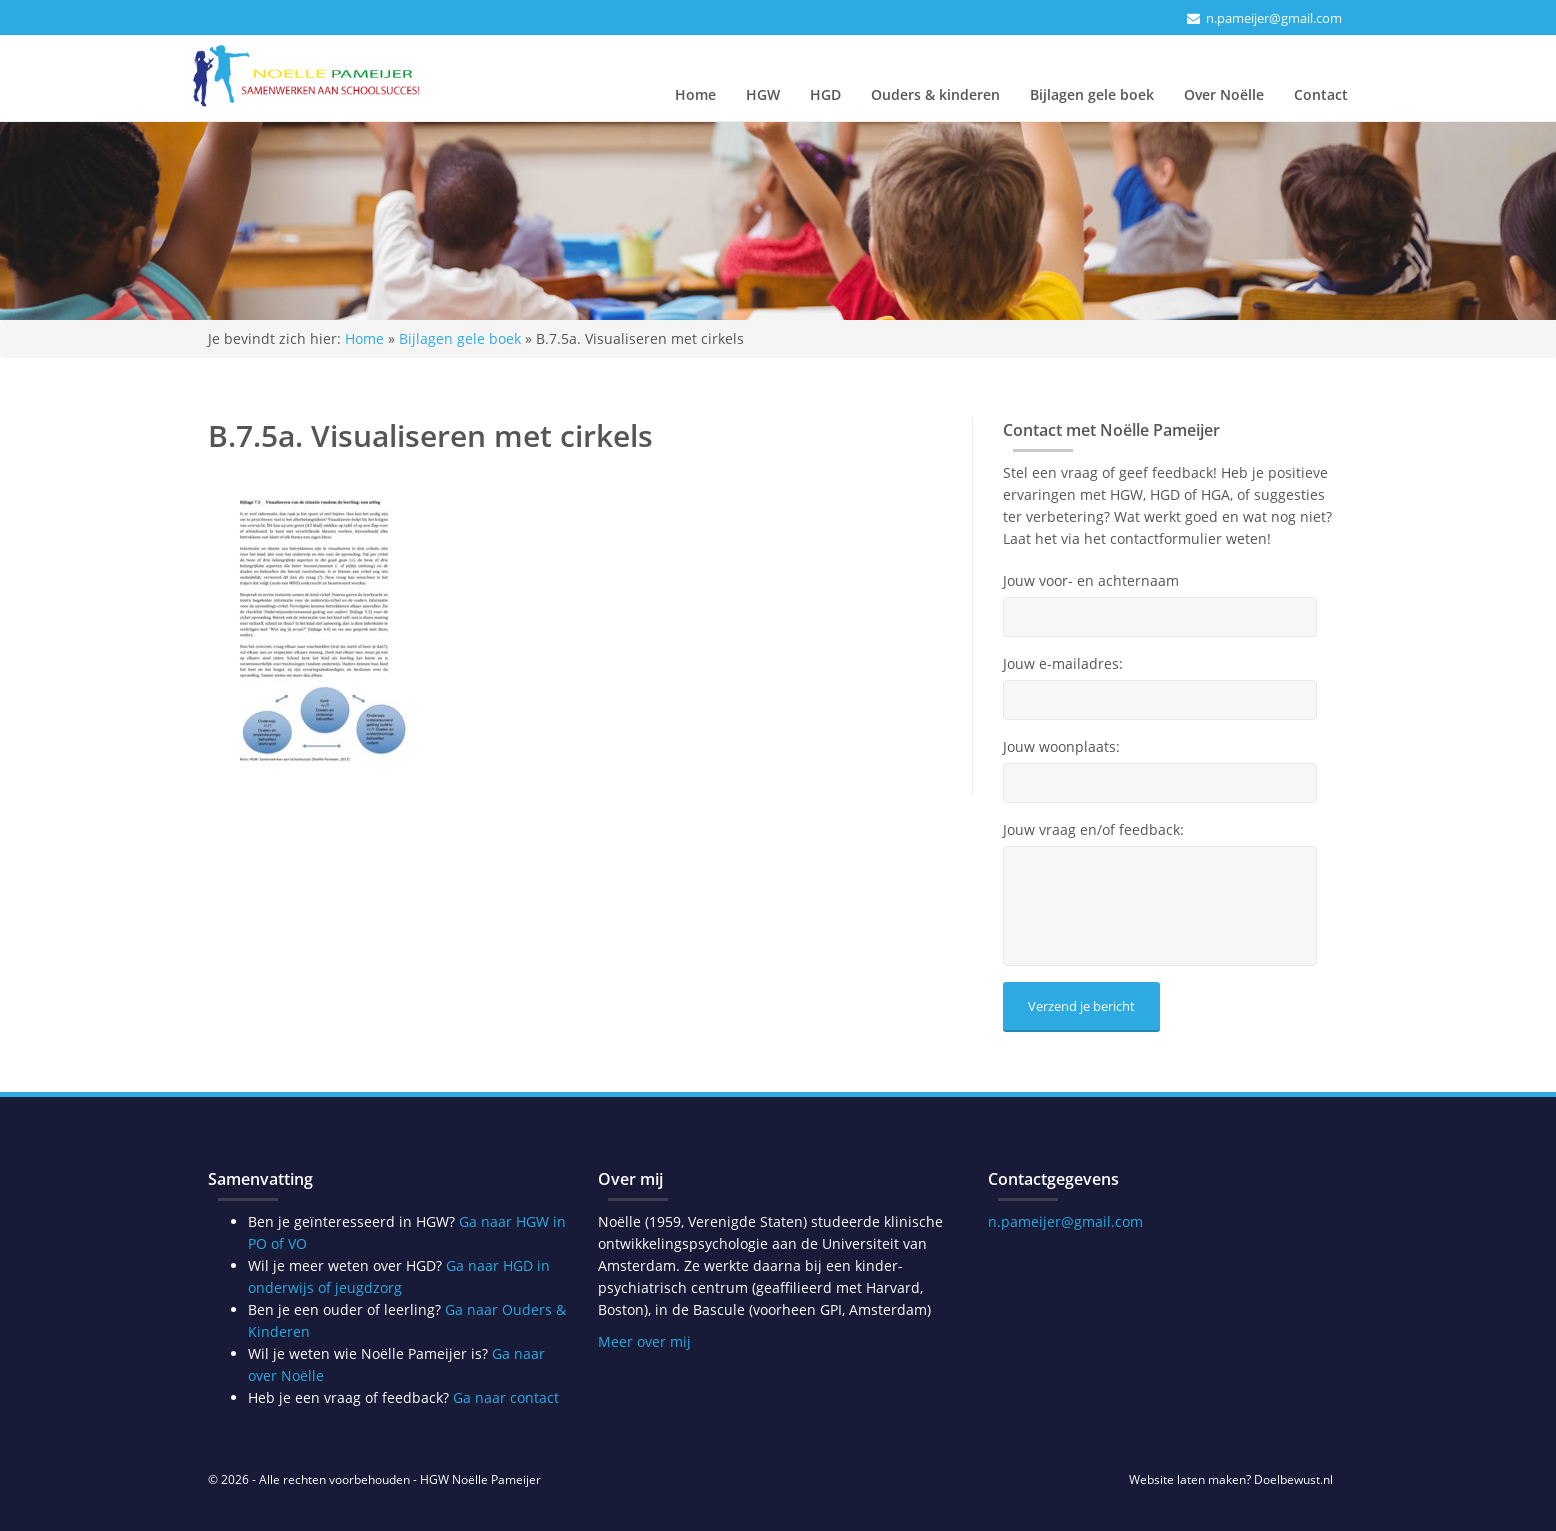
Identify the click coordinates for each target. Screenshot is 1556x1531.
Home (695, 94)
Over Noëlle (1224, 94)
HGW (763, 94)
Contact (1321, 94)
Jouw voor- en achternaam (1091, 581)
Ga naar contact (506, 1397)
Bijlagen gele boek (1092, 94)
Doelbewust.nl (1293, 1479)
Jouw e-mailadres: (1063, 664)
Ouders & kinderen (935, 94)
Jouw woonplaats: (1061, 747)
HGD (825, 94)
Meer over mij (644, 1341)
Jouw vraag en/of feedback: (1093, 830)
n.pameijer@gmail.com (1274, 18)
